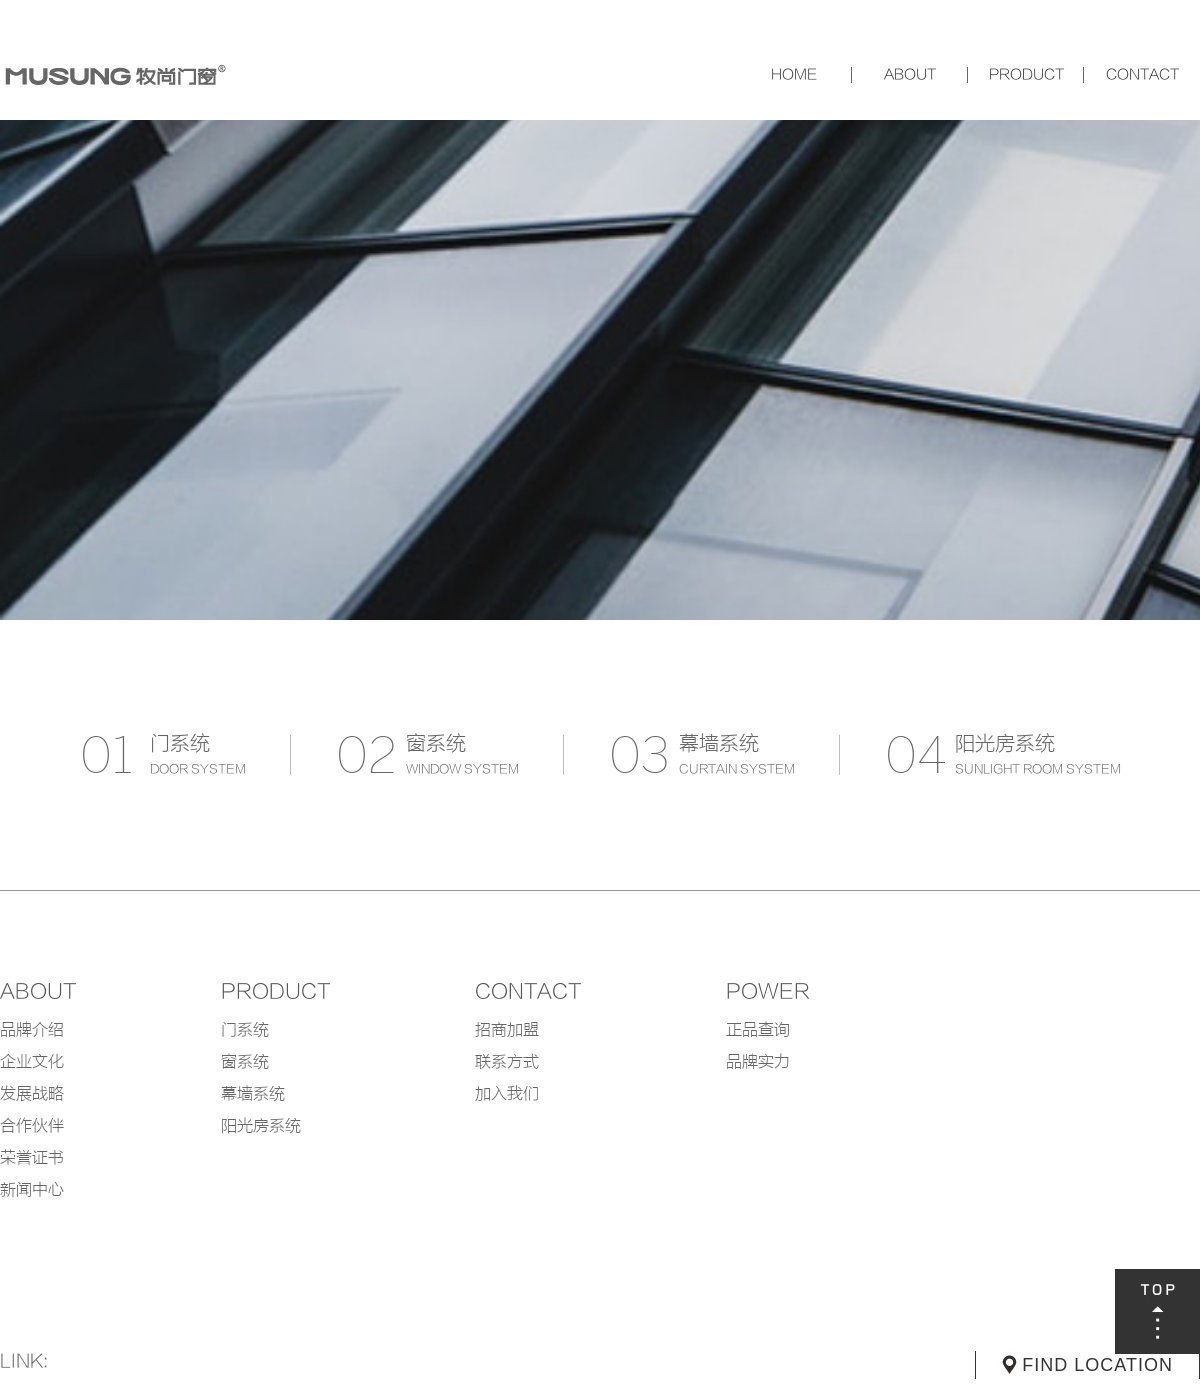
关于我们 (910, 75)
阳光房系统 (261, 1126)
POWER (768, 992)
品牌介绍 (32, 1030)
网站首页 (794, 75)
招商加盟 (507, 1030)
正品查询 (758, 1030)
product (275, 992)
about (38, 992)
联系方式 (507, 1062)
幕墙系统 (253, 1094)
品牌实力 (758, 1062)
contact (528, 992)
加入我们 (507, 1094)
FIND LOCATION (1097, 1365)
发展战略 (32, 1094)
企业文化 (32, 1062)
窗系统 (245, 1062)
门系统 (245, 1030)
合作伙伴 (32, 1126)
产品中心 (1026, 75)
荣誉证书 (32, 1158)
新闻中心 (32, 1190)
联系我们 (1142, 75)
